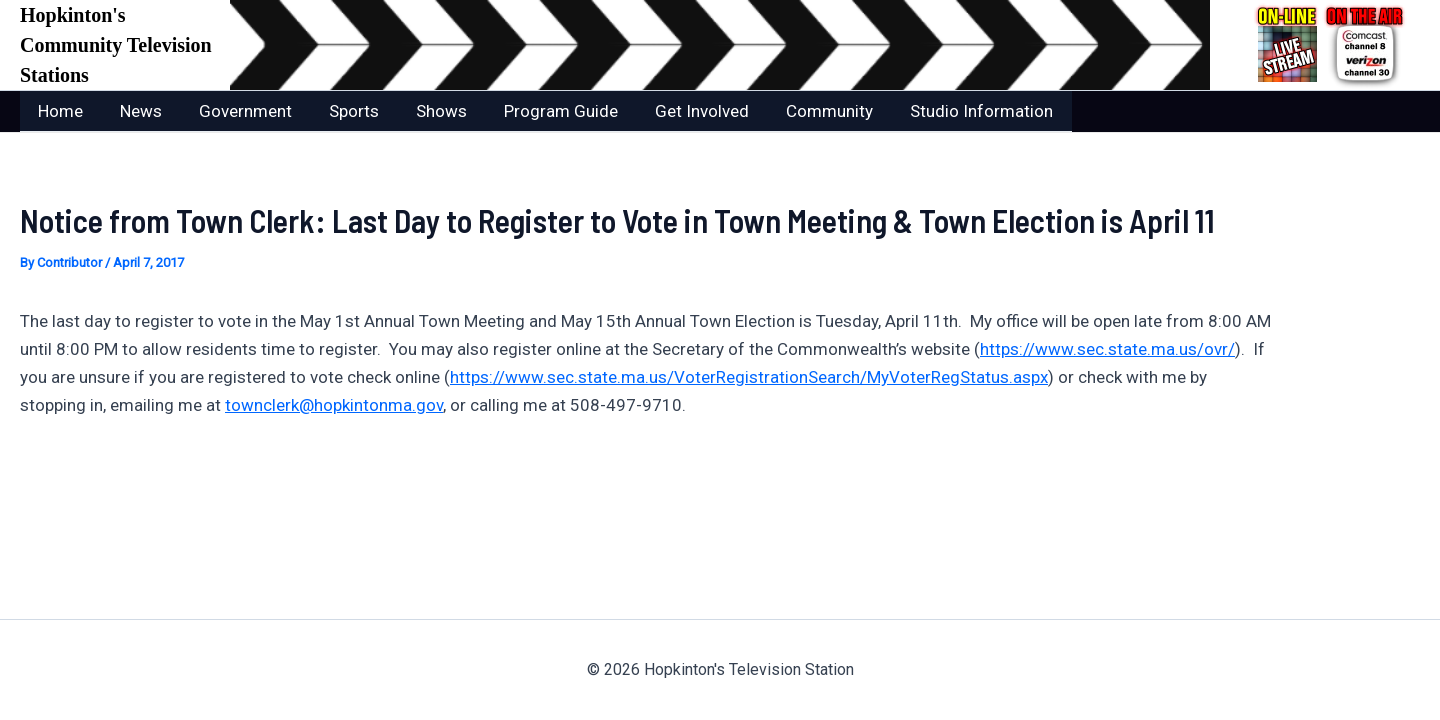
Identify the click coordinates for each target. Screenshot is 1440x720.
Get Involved (683, 111)
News (137, 111)
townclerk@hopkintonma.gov (334, 404)
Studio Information (956, 111)
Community (807, 111)
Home (59, 111)
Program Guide (545, 111)
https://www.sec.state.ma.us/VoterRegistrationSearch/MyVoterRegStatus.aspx (749, 376)
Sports (344, 111)
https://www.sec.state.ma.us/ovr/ (1107, 348)
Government (238, 111)
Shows (428, 111)
